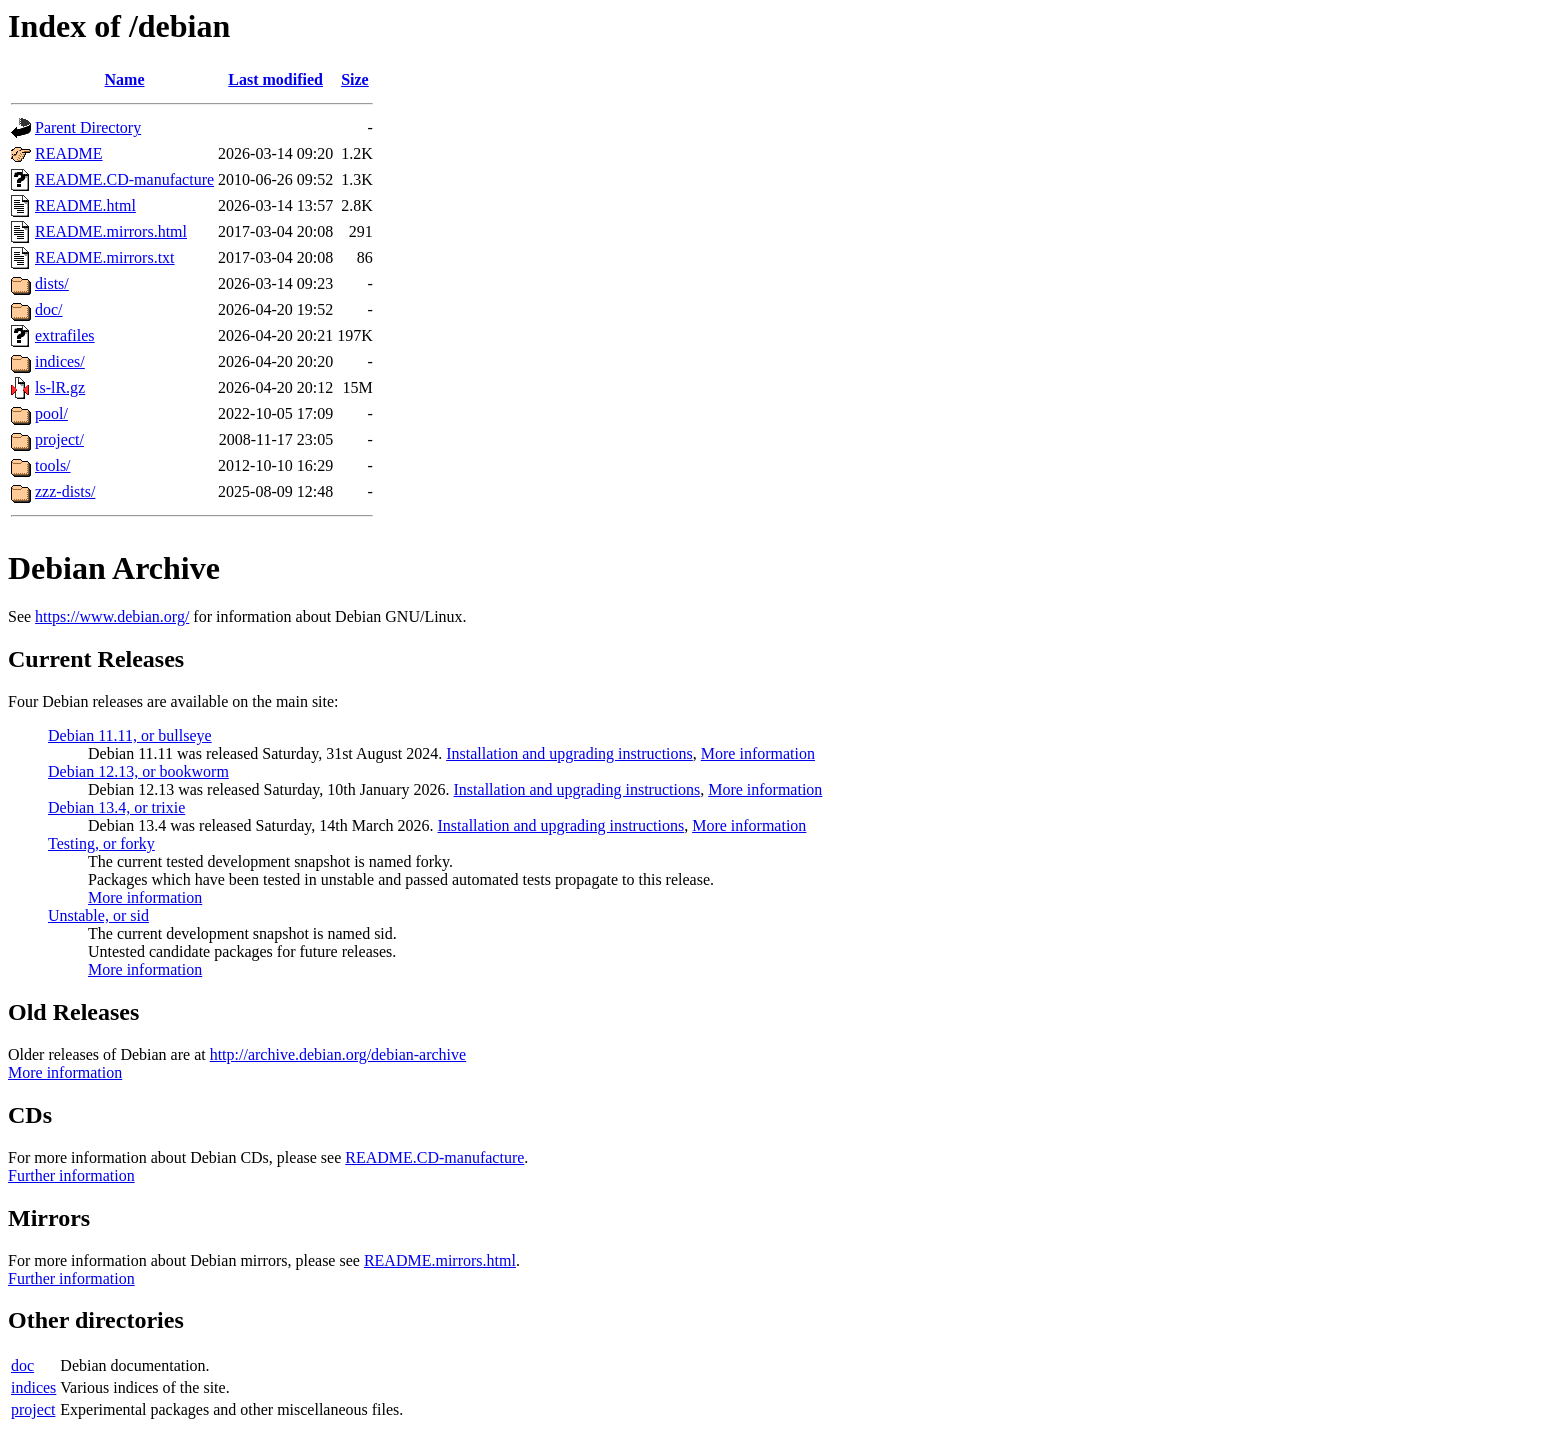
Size (355, 79)
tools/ (53, 465)
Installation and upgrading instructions (569, 753)
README (69, 153)
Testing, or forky (101, 843)
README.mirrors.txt (105, 257)
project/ (59, 439)
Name (125, 79)
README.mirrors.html (111, 231)
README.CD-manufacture (124, 179)
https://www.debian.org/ (112, 616)
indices (33, 1387)
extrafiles (65, 335)
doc (22, 1365)
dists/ (52, 283)
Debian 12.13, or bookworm (138, 771)
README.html (85, 205)
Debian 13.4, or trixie (116, 807)
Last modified (275, 79)
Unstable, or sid (98, 915)
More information (758, 753)
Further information (71, 1175)
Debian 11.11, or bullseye (130, 735)
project (33, 1409)
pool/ (51, 413)
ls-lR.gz (60, 387)
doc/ (49, 309)
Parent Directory (88, 127)
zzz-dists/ (65, 491)
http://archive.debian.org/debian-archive (338, 1054)
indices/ (60, 361)
